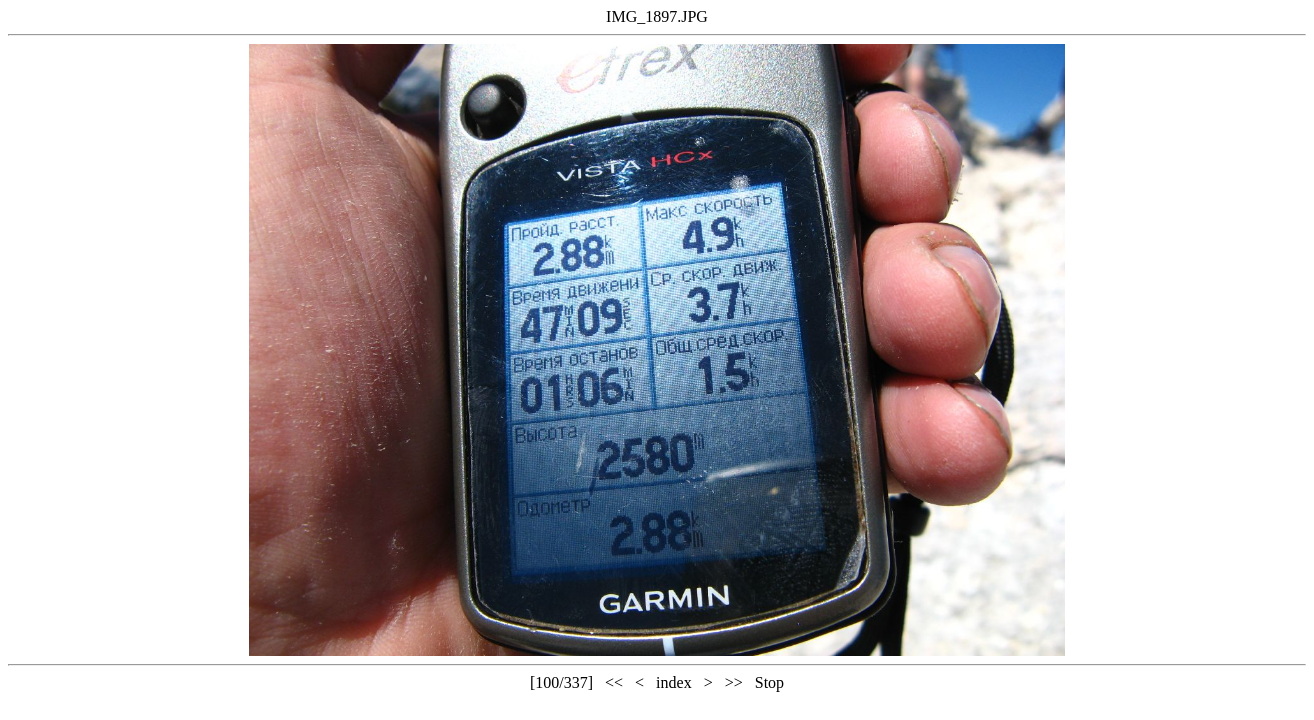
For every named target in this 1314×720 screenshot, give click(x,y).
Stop (769, 682)
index (674, 682)
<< (614, 682)
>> (734, 682)
